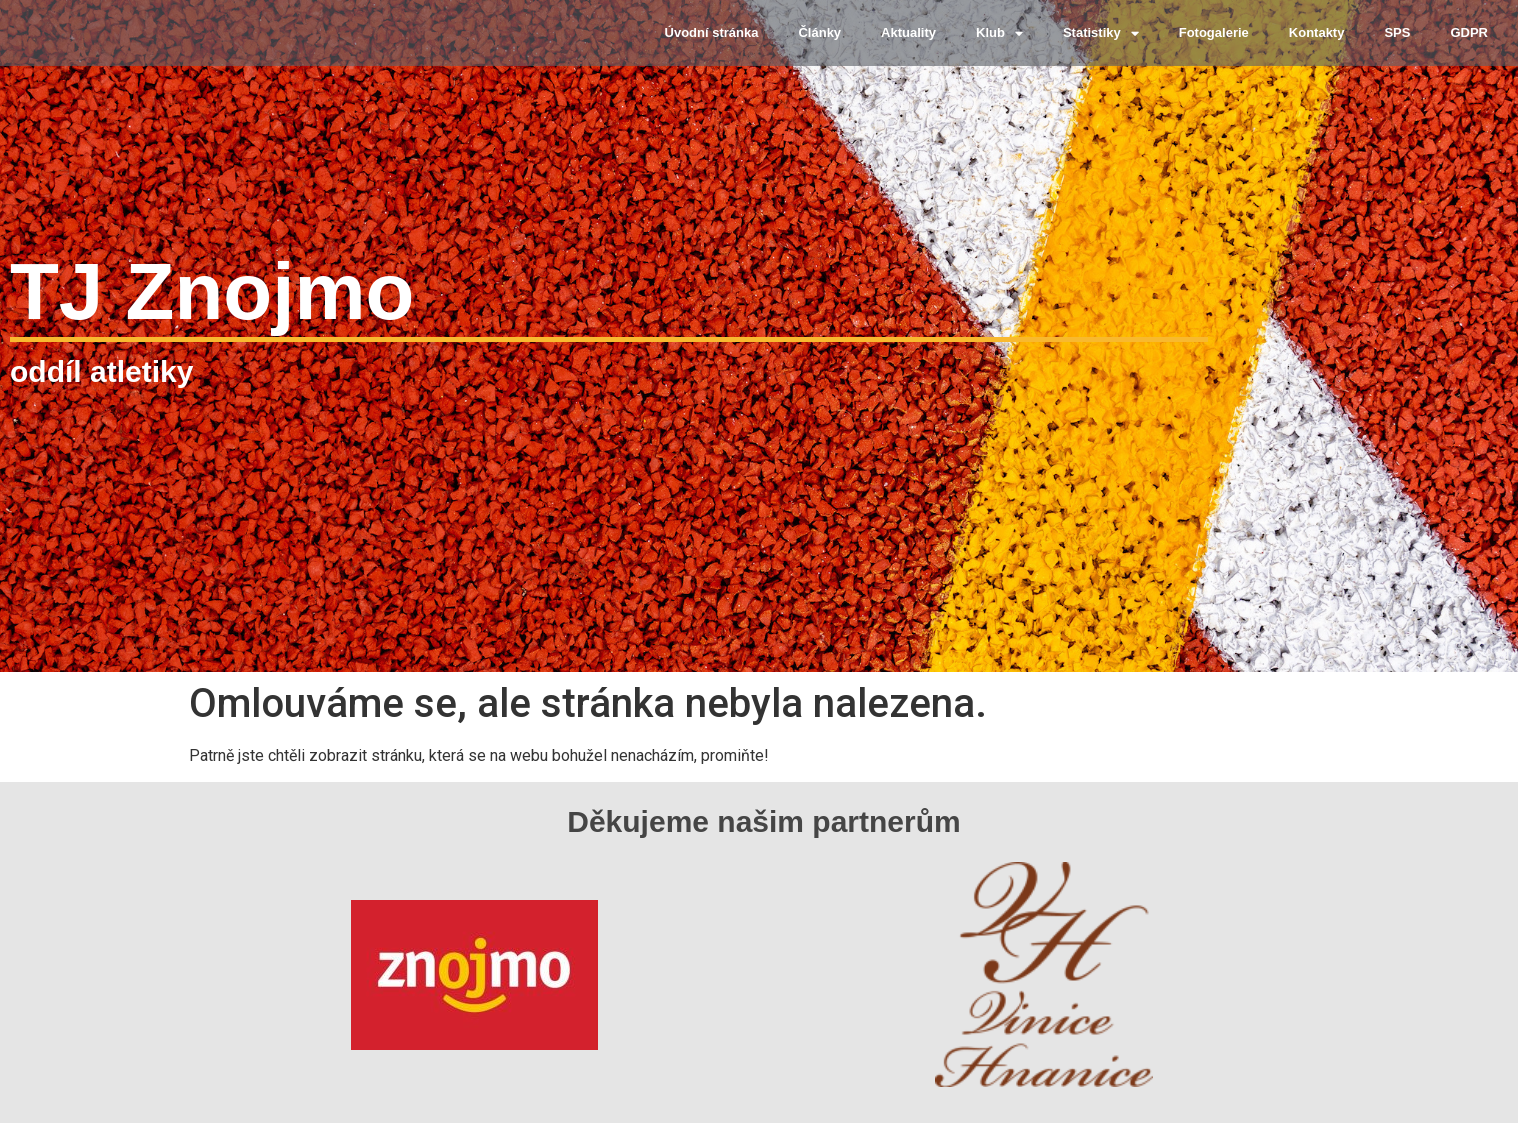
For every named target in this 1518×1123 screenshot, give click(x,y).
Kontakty (1317, 32)
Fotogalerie (1214, 32)
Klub (999, 33)
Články (819, 32)
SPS (1397, 32)
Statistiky (1101, 33)
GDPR (1469, 32)
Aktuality (908, 32)
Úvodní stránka (712, 32)
